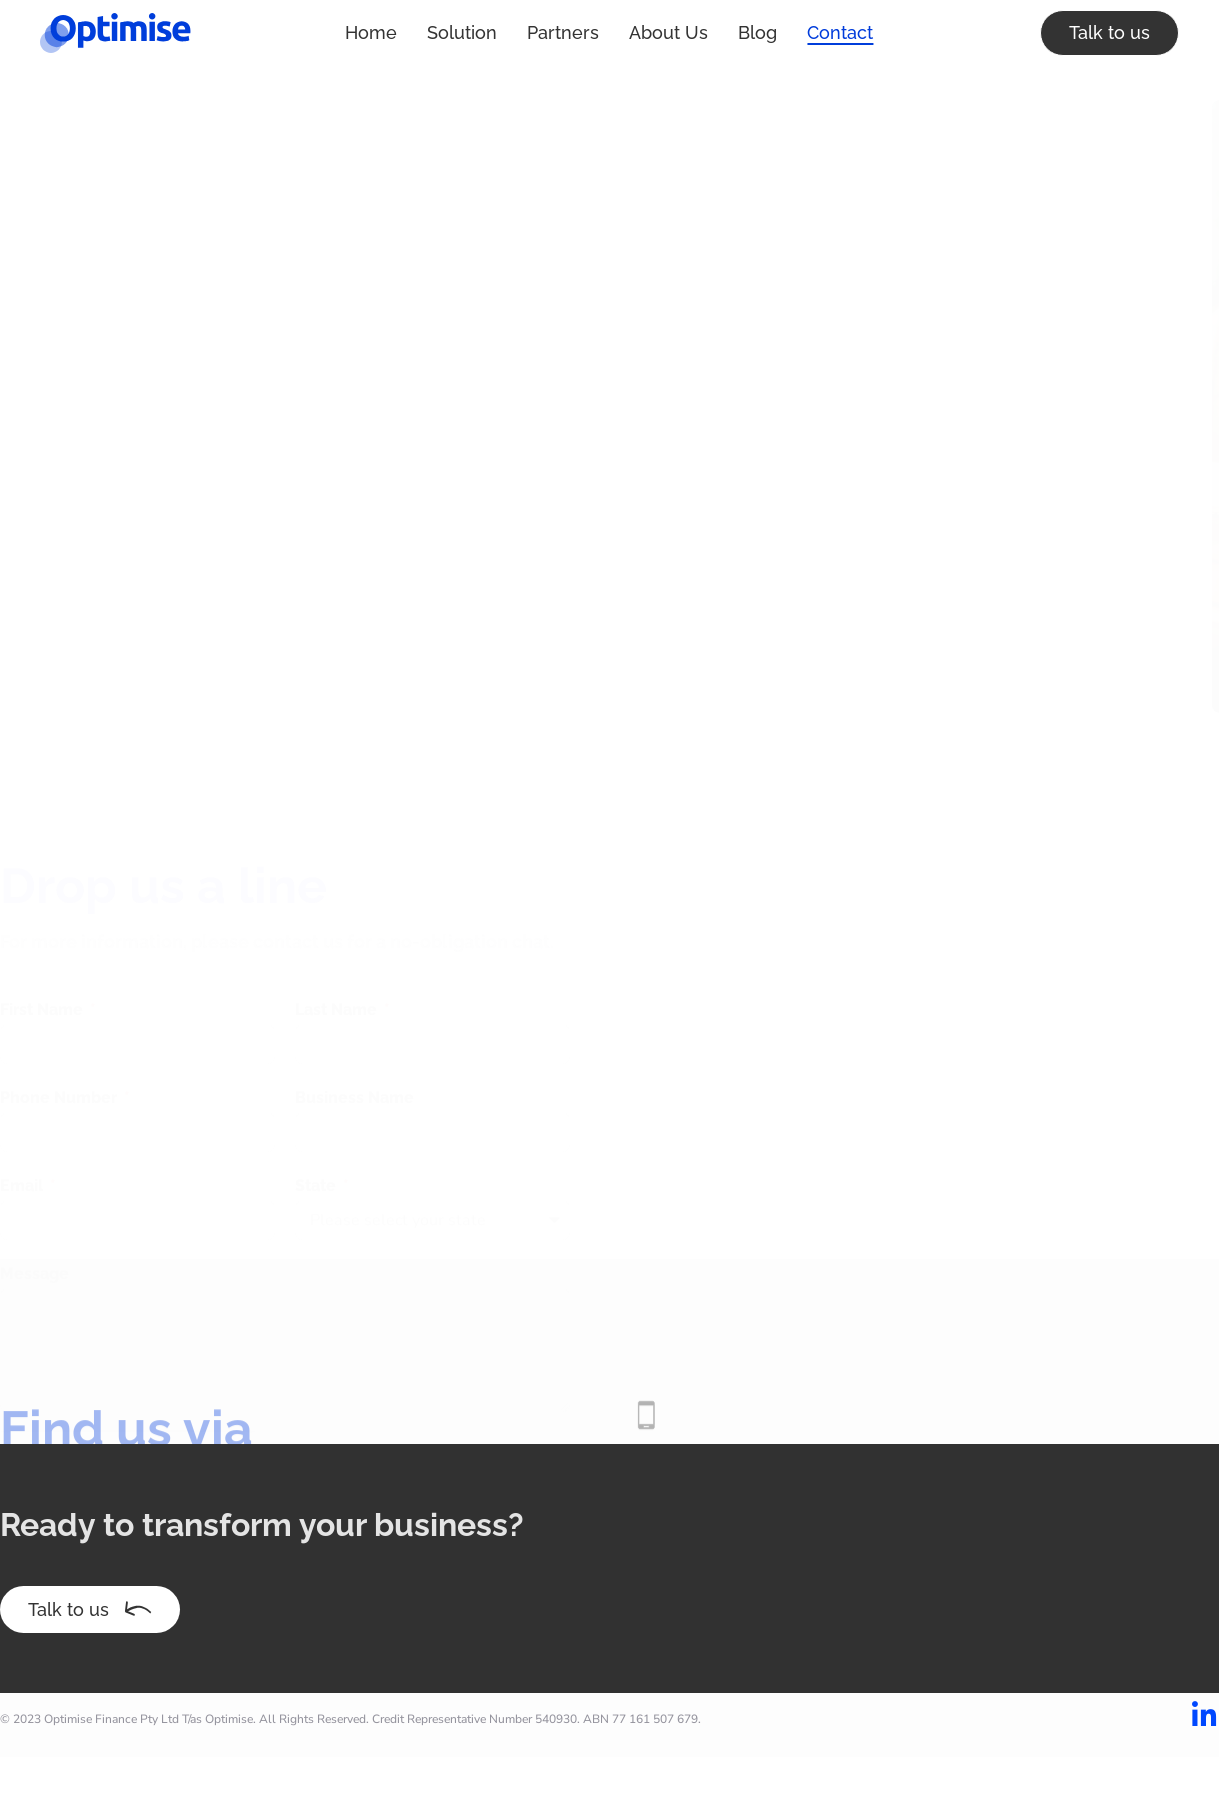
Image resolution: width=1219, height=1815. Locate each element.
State (317, 1069)
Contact (747, 32)
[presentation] (128, 1346)
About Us (575, 32)
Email (23, 1069)
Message (34, 1157)
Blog (664, 32)
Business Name (354, 981)
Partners (470, 32)
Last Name (338, 893)
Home (278, 32)
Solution (369, 32)
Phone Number (60, 981)
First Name (43, 893)
